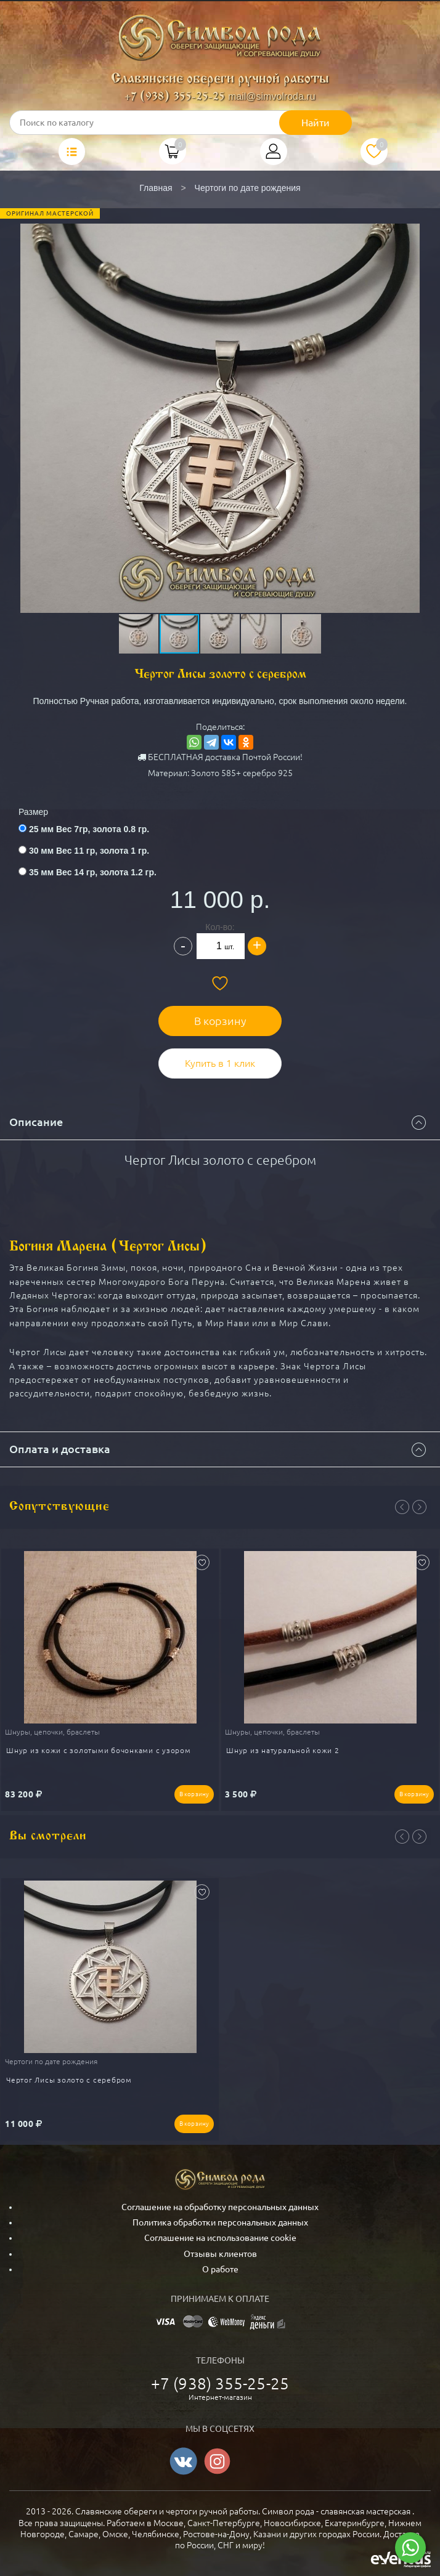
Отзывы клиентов (220, 2254)
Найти (315, 122)
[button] (218, 381)
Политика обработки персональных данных (220, 2222)
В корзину (220, 1021)
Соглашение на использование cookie (220, 2238)
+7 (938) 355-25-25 (174, 97)
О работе (220, 2269)
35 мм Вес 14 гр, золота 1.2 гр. (93, 872)
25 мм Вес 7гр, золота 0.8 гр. (89, 829)
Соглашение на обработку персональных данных (220, 2207)
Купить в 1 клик (220, 1063)
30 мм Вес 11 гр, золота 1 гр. (89, 851)
